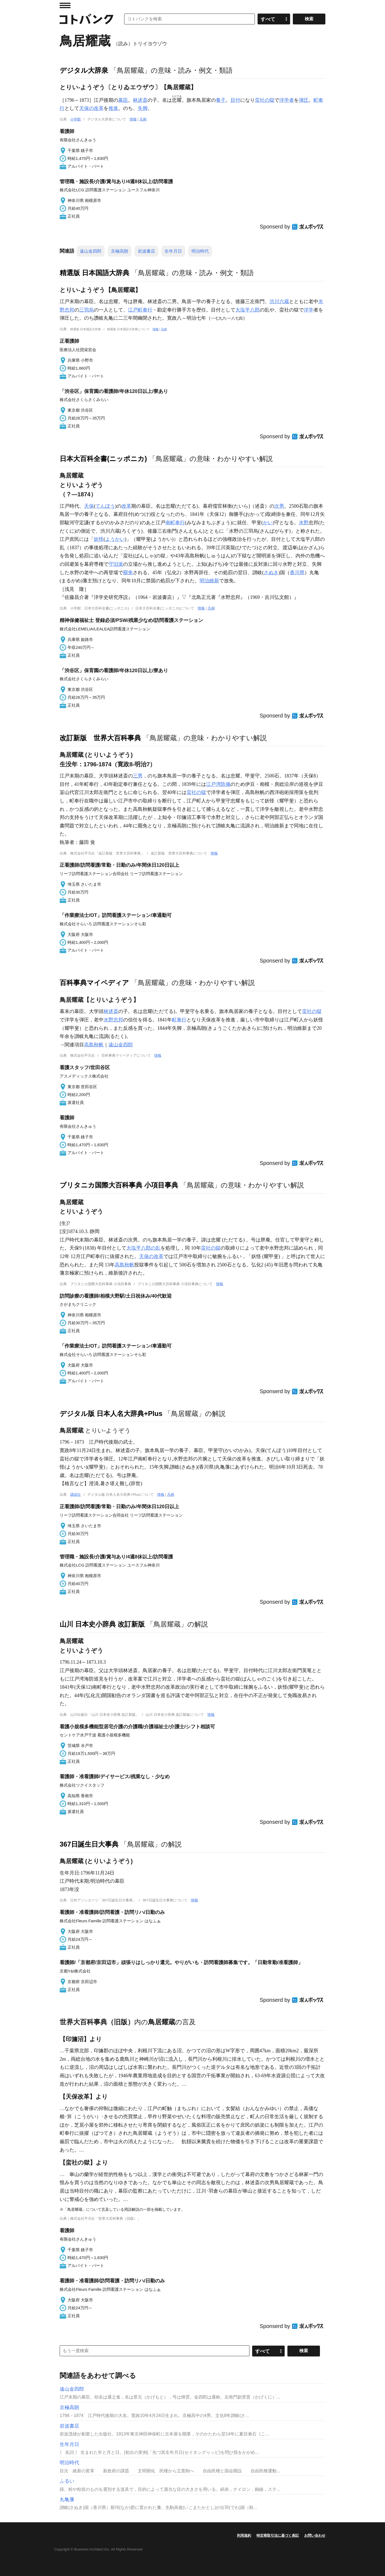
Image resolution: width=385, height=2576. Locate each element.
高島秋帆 (94, 1044)
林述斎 (140, 100)
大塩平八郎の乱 (143, 1248)
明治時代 (200, 251)
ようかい (115, 539)
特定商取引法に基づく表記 (277, 2535)
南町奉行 (175, 522)
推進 (113, 108)
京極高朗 (119, 251)
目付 (235, 100)
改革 (126, 506)
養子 (221, 100)
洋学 (308, 310)
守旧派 (115, 564)
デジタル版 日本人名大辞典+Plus (111, 1413)
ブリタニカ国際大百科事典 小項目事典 (119, 1185)
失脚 (142, 108)
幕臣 (123, 100)
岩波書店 (146, 251)
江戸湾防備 (218, 784)
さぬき (271, 572)
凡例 (142, 119)
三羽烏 (86, 310)
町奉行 (179, 1019)
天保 (89, 506)
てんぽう (105, 506)
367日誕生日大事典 (89, 1844)
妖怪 (99, 539)
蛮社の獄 (264, 100)
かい (268, 522)
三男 (138, 776)
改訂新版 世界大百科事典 (100, 738)
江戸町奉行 (140, 310)
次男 (279, 506)
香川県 (297, 572)
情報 (133, 119)
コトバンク (86, 19)
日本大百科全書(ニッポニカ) (103, 458)
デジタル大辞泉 (84, 70)
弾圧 (304, 100)
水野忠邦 (113, 1019)
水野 (304, 522)
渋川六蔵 (279, 301)
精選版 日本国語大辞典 (94, 273)
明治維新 (209, 580)
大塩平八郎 (247, 310)
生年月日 (173, 251)
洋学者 (286, 100)
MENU (65, 5)
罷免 (128, 572)
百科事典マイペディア (94, 982)
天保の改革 (91, 108)
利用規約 (244, 2535)
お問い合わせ (314, 2535)
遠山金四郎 (90, 251)
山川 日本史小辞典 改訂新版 (102, 1624)
